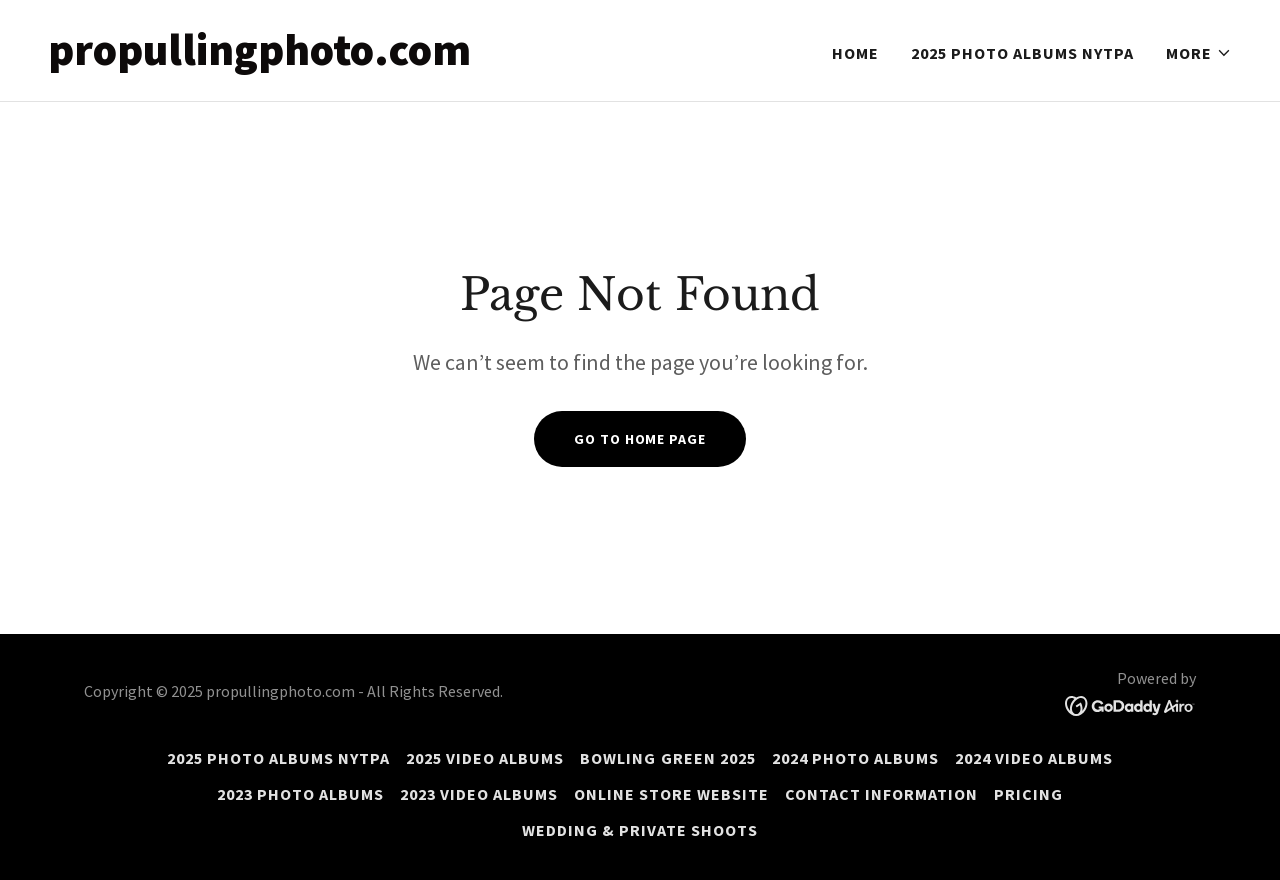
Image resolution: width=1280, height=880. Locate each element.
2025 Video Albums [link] (485, 758)
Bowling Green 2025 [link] (667, 758)
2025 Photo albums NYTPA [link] (1022, 53)
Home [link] (855, 53)
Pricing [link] (1028, 794)
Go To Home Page (639, 439)
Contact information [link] (881, 794)
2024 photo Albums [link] (855, 758)
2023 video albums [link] (479, 794)
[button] (1199, 53)
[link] (336, 59)
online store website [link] (671, 794)
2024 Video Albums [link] (1034, 758)
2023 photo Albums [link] (300, 794)
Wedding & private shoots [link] (640, 830)
